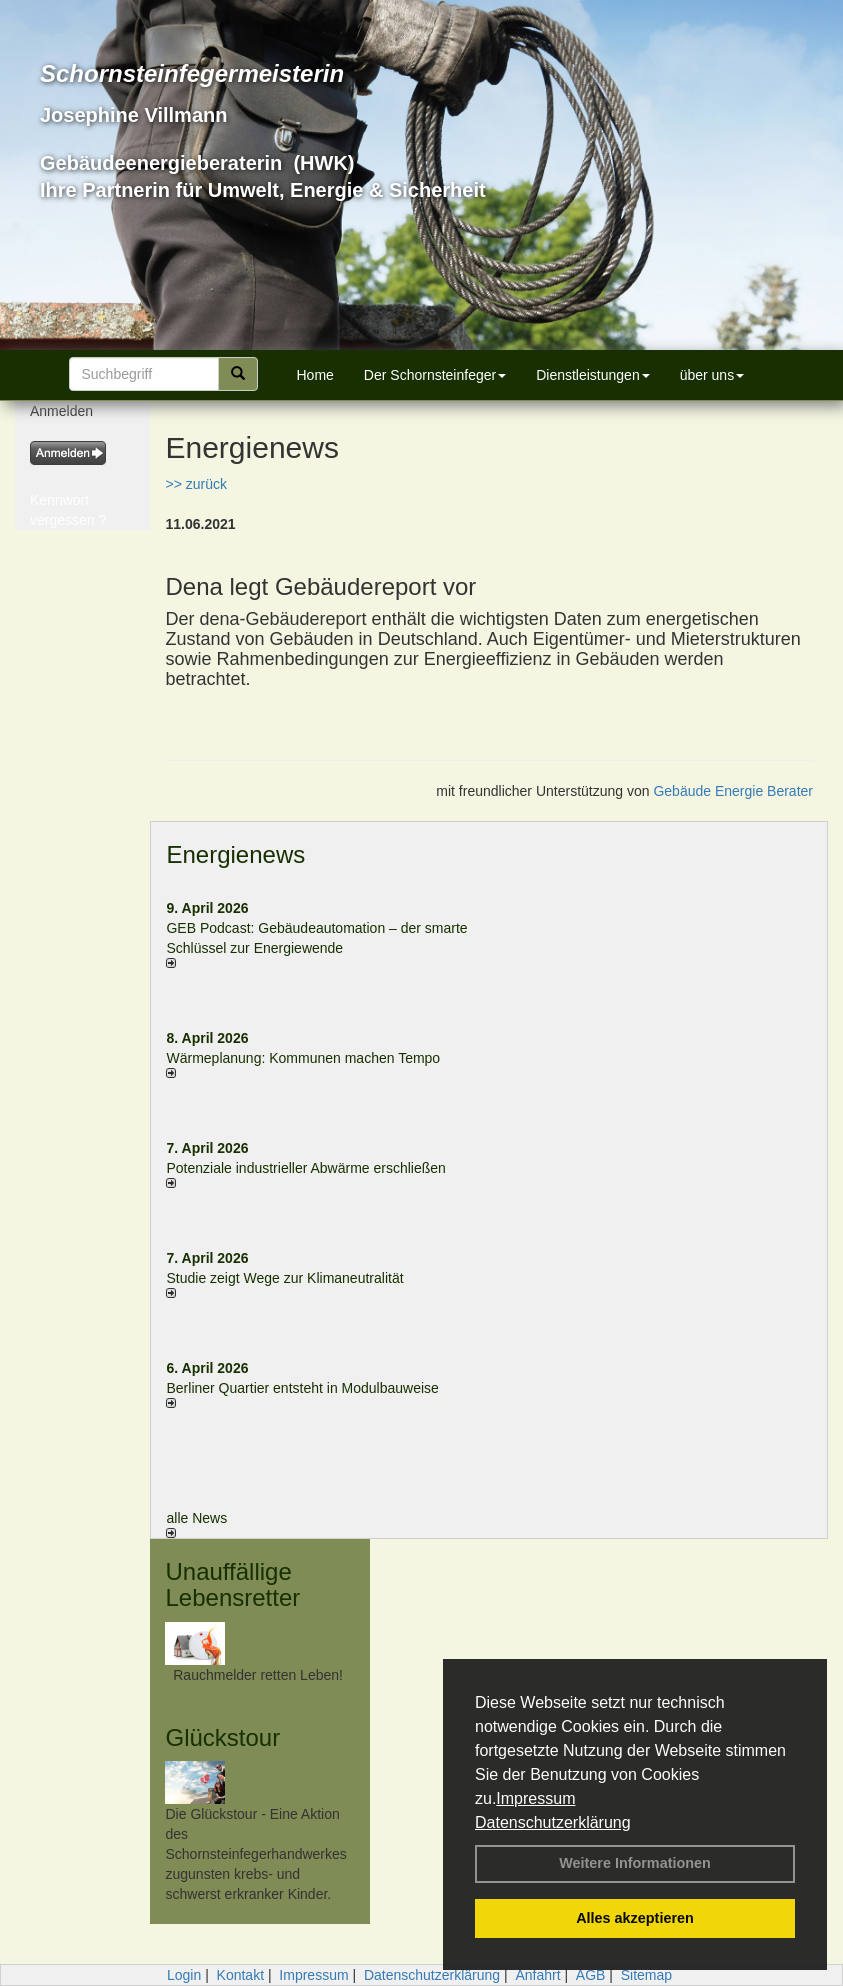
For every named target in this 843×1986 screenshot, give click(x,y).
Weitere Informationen (635, 1863)
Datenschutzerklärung (553, 1822)
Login (184, 1975)
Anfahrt (537, 1975)
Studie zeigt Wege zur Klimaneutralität (284, 1278)
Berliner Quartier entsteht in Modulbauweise (302, 1388)
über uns (712, 375)
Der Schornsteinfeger (435, 375)
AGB (591, 1975)
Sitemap (646, 1975)
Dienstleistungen (593, 375)
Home (315, 375)
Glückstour (222, 1737)
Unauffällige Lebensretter (232, 1584)
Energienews (235, 854)
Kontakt (240, 1975)
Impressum (535, 1798)
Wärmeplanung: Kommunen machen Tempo (303, 1058)
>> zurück (195, 484)
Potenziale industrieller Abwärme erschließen (305, 1168)
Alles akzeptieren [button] (635, 1918)
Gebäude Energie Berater (733, 791)
